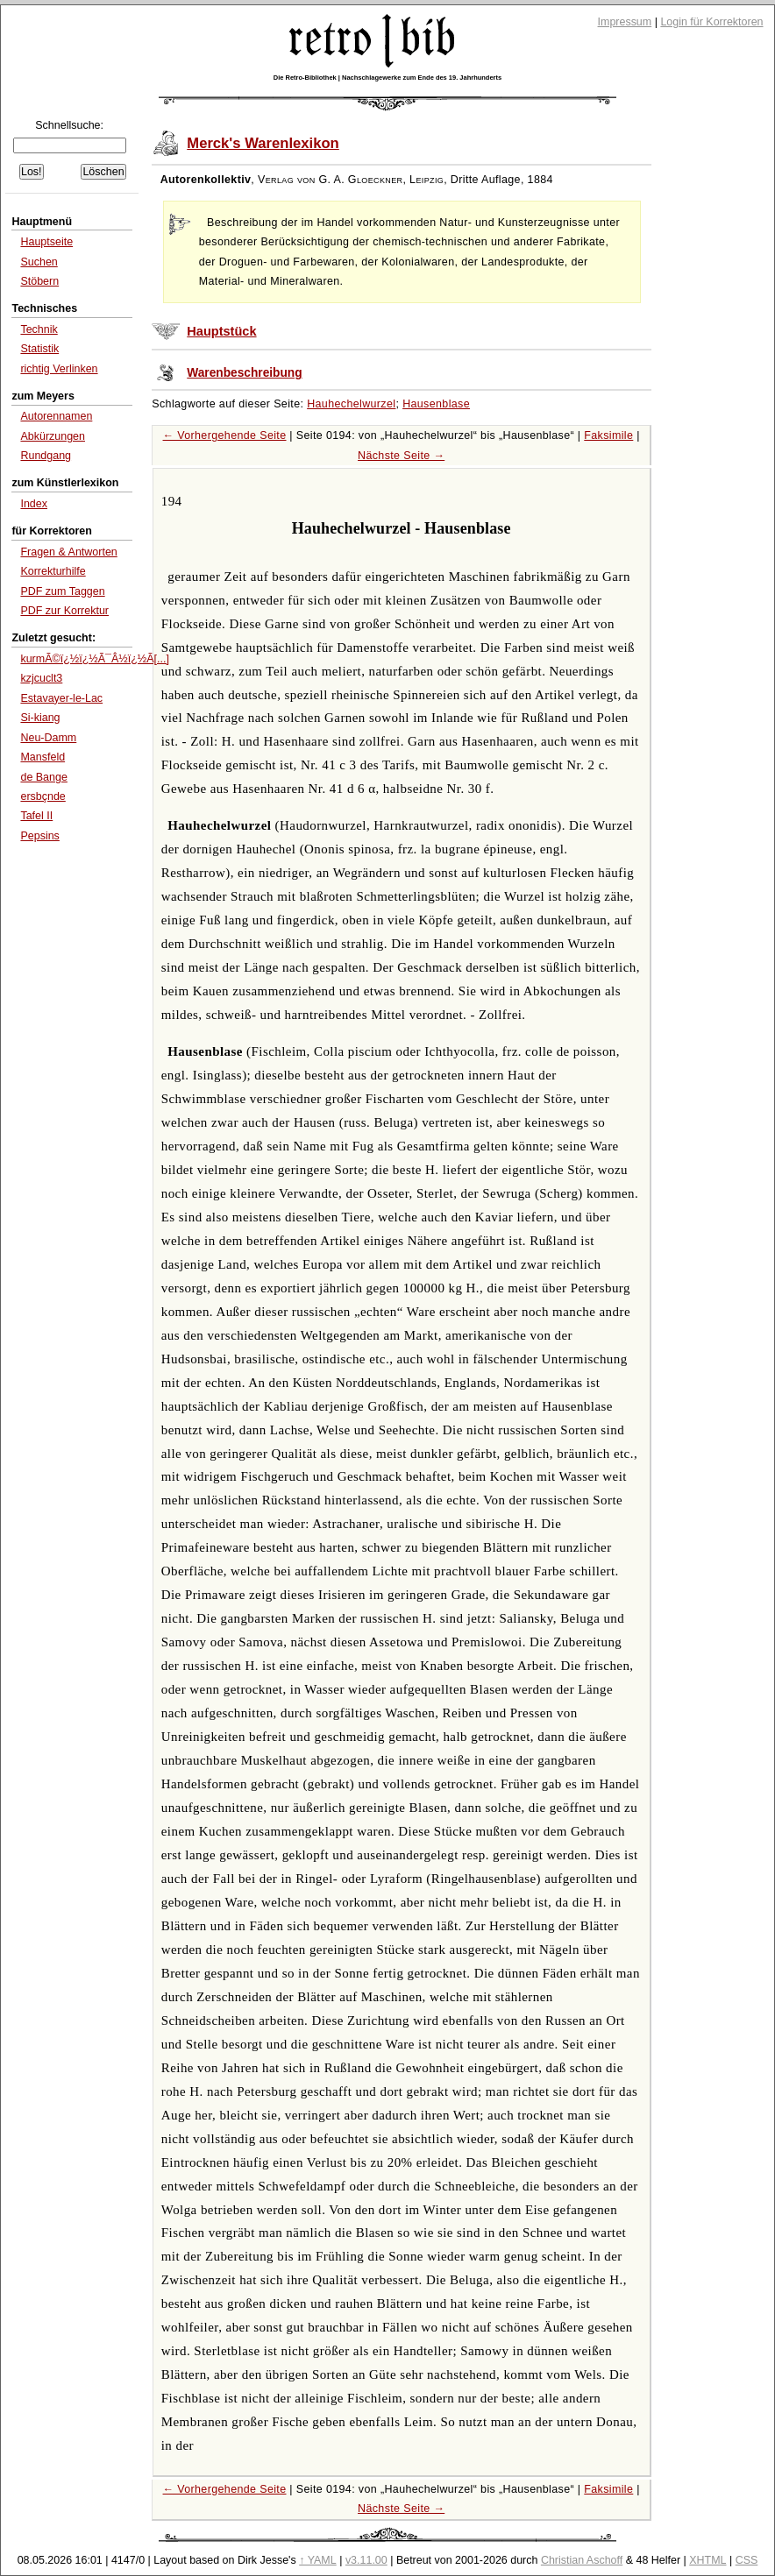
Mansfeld (42, 757)
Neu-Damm (48, 738)
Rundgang (45, 455)
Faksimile (608, 435)
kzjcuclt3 (41, 678)
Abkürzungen (52, 436)
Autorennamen (56, 416)
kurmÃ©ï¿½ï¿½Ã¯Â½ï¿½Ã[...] (94, 659)
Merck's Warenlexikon (263, 143)
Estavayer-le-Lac (61, 698)
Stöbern (39, 281)
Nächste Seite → (401, 455)
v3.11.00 (366, 2560)
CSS (747, 2560)
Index (33, 504)
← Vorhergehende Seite (225, 435)
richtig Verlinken (58, 369)
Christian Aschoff (581, 2560)
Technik (38, 329)
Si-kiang (40, 717)
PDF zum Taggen (62, 591)
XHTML (707, 2560)
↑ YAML (318, 2560)
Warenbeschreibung (244, 372)
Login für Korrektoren (711, 22)
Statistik (39, 349)
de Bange (43, 777)
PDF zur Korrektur (64, 611)
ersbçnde (42, 796)
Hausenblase (436, 404)
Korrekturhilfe (52, 571)
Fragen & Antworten (68, 552)
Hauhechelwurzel (351, 404)
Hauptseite (46, 242)
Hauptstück (221, 331)
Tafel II (36, 816)
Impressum (625, 22)
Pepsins (39, 836)
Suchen (38, 262)
